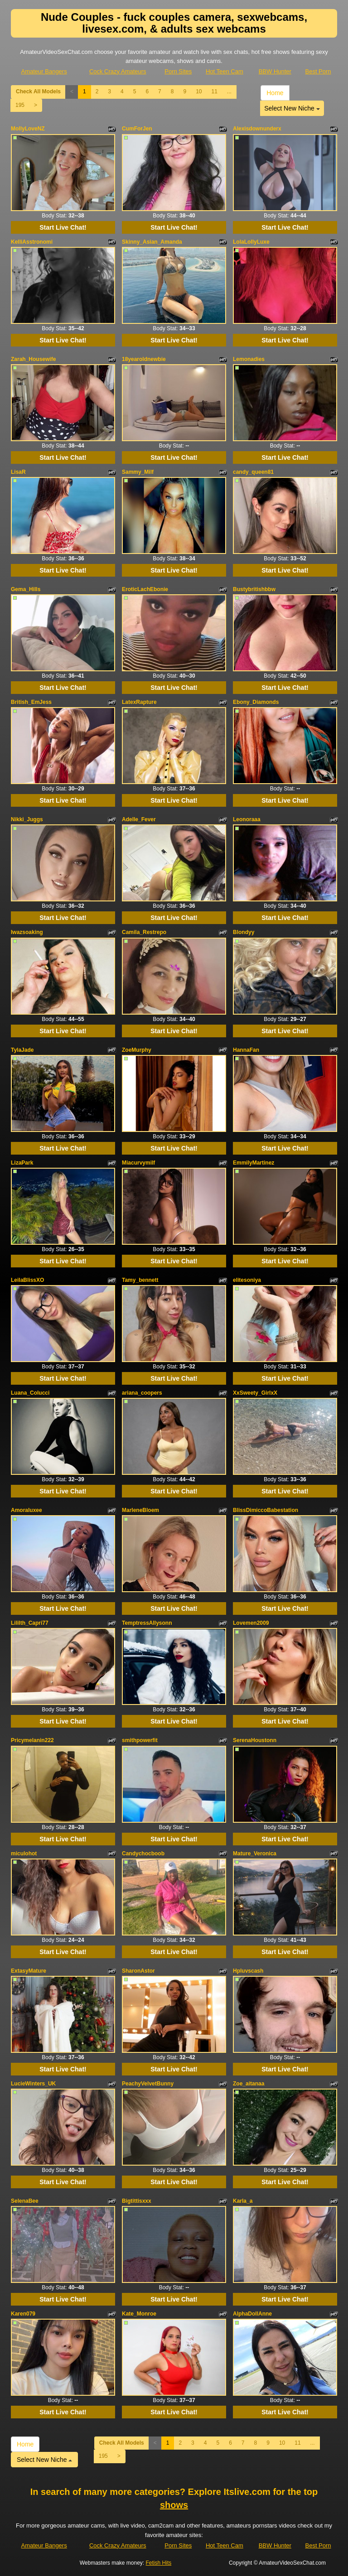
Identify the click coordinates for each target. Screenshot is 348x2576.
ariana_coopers (142, 1393)
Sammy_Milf (138, 472)
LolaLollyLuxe (251, 242)
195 (19, 105)
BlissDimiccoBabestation (265, 1510)
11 (214, 91)
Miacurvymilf (138, 1163)
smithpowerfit (140, 1740)
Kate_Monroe (139, 2314)
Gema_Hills (25, 589)
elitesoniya (247, 1280)
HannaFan (246, 1050)
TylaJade (22, 1050)
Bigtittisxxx (136, 2201)
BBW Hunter (275, 71)
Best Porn (318, 71)
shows (174, 2505)
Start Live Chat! (62, 227)
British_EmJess (31, 702)
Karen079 (23, 2314)
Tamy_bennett (140, 1280)
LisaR (18, 472)
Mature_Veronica (254, 1853)
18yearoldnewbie (144, 359)
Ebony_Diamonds (256, 702)
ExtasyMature (28, 1971)
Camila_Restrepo (144, 932)
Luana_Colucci (30, 1393)
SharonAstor (138, 1971)
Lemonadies (249, 359)
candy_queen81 (253, 472)
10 (199, 91)
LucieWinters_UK (33, 2083)
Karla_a (242, 2201)
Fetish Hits (159, 2563)
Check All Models (38, 91)
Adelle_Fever (139, 819)
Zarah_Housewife (33, 359)
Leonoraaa (247, 819)
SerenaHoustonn (254, 1740)
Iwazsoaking (27, 932)
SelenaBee (25, 2201)
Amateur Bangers (44, 71)
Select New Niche (291, 108)
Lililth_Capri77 (29, 1623)
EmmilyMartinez (253, 1163)
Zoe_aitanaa (248, 2083)
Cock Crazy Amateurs (117, 71)
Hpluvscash (248, 1971)
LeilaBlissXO (27, 1280)
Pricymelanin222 (32, 1740)
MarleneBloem (140, 1510)
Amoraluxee (26, 1510)
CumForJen (137, 128)
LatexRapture (139, 702)
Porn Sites (178, 71)
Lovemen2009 (251, 1623)
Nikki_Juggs (27, 819)
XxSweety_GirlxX (255, 1393)
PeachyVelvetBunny (148, 2083)
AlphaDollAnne (252, 2314)
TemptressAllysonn (147, 1623)
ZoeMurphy (136, 1050)
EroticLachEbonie (145, 589)
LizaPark (22, 1163)
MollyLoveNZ (28, 128)
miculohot (24, 1853)
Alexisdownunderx (257, 128)
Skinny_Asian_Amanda (152, 242)
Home (274, 92)
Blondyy (243, 932)
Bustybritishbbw (254, 589)
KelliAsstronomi (32, 242)
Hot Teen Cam (224, 71)
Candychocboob (143, 1853)
